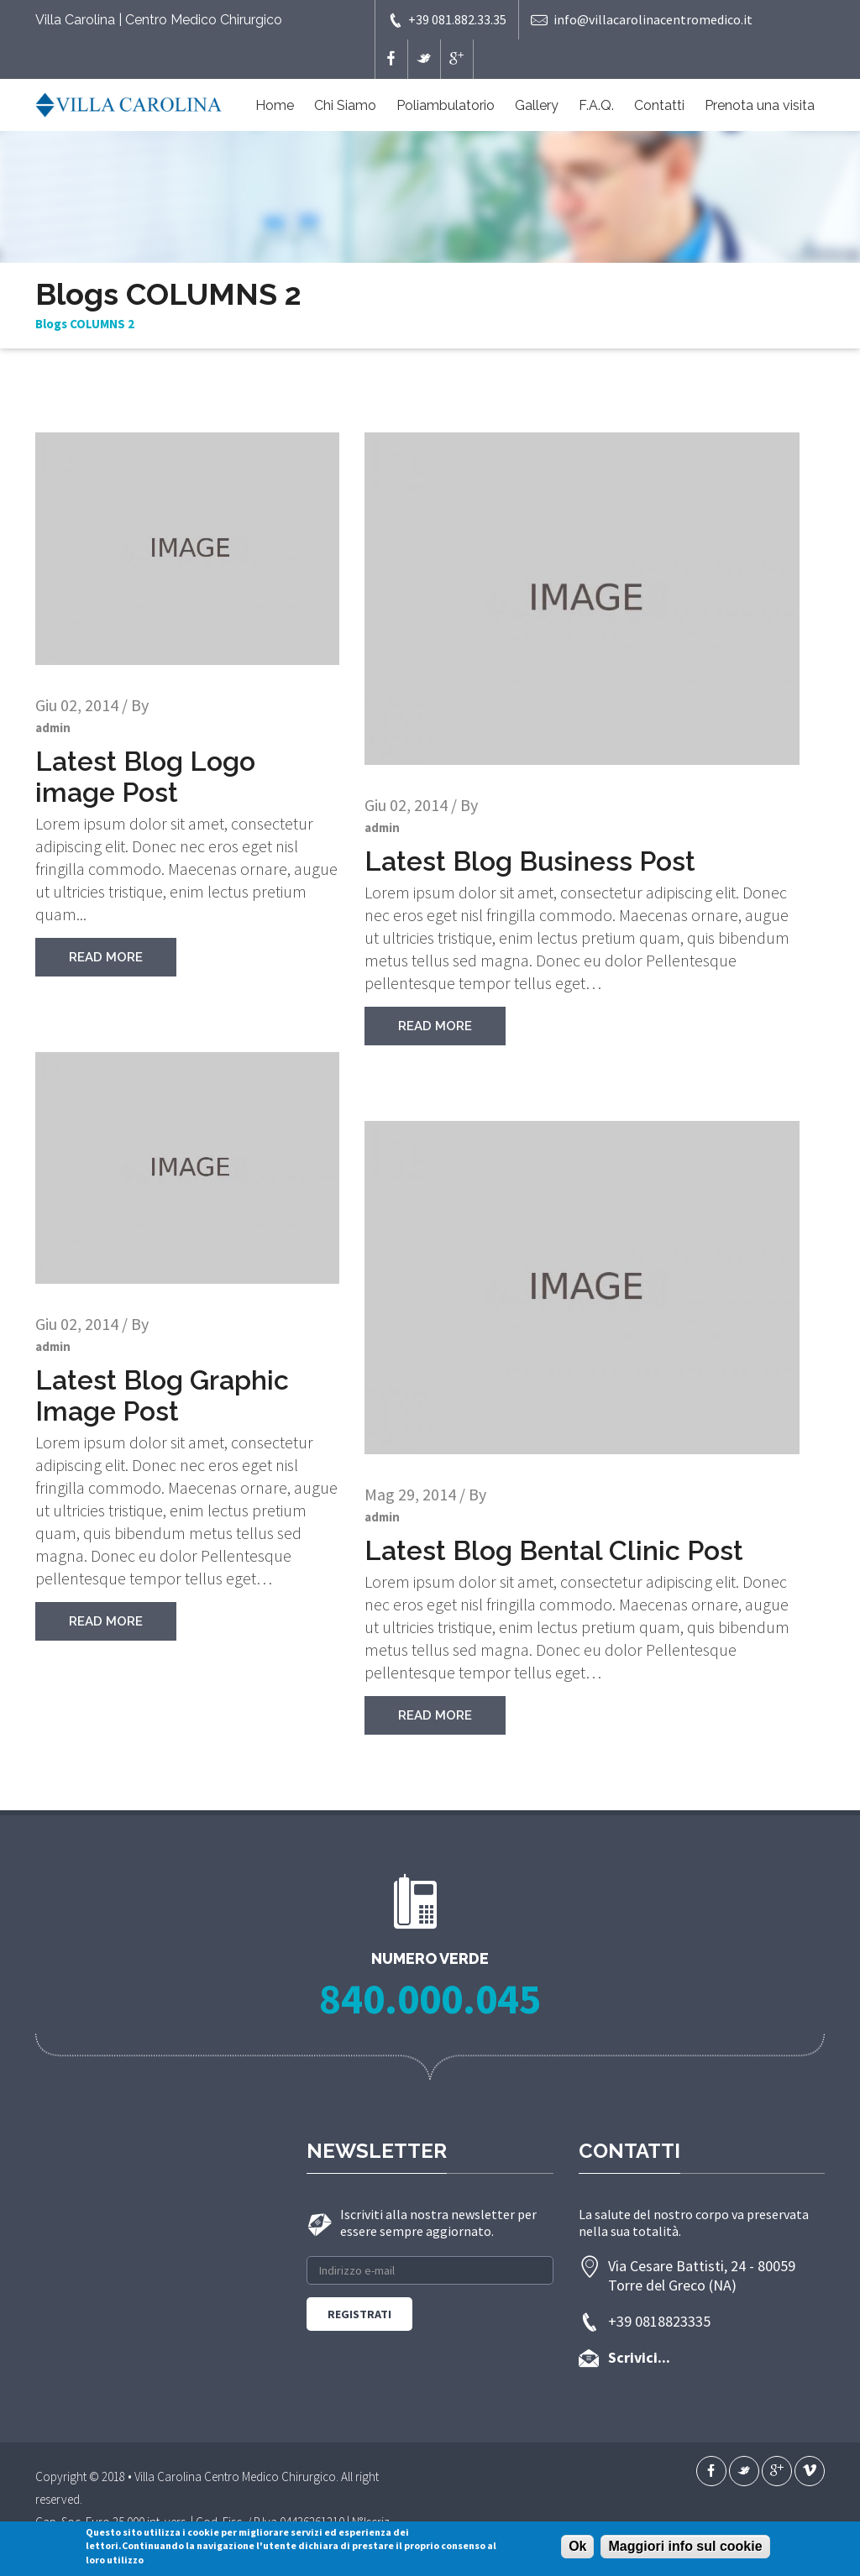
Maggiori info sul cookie (685, 2546)
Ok (577, 2546)
